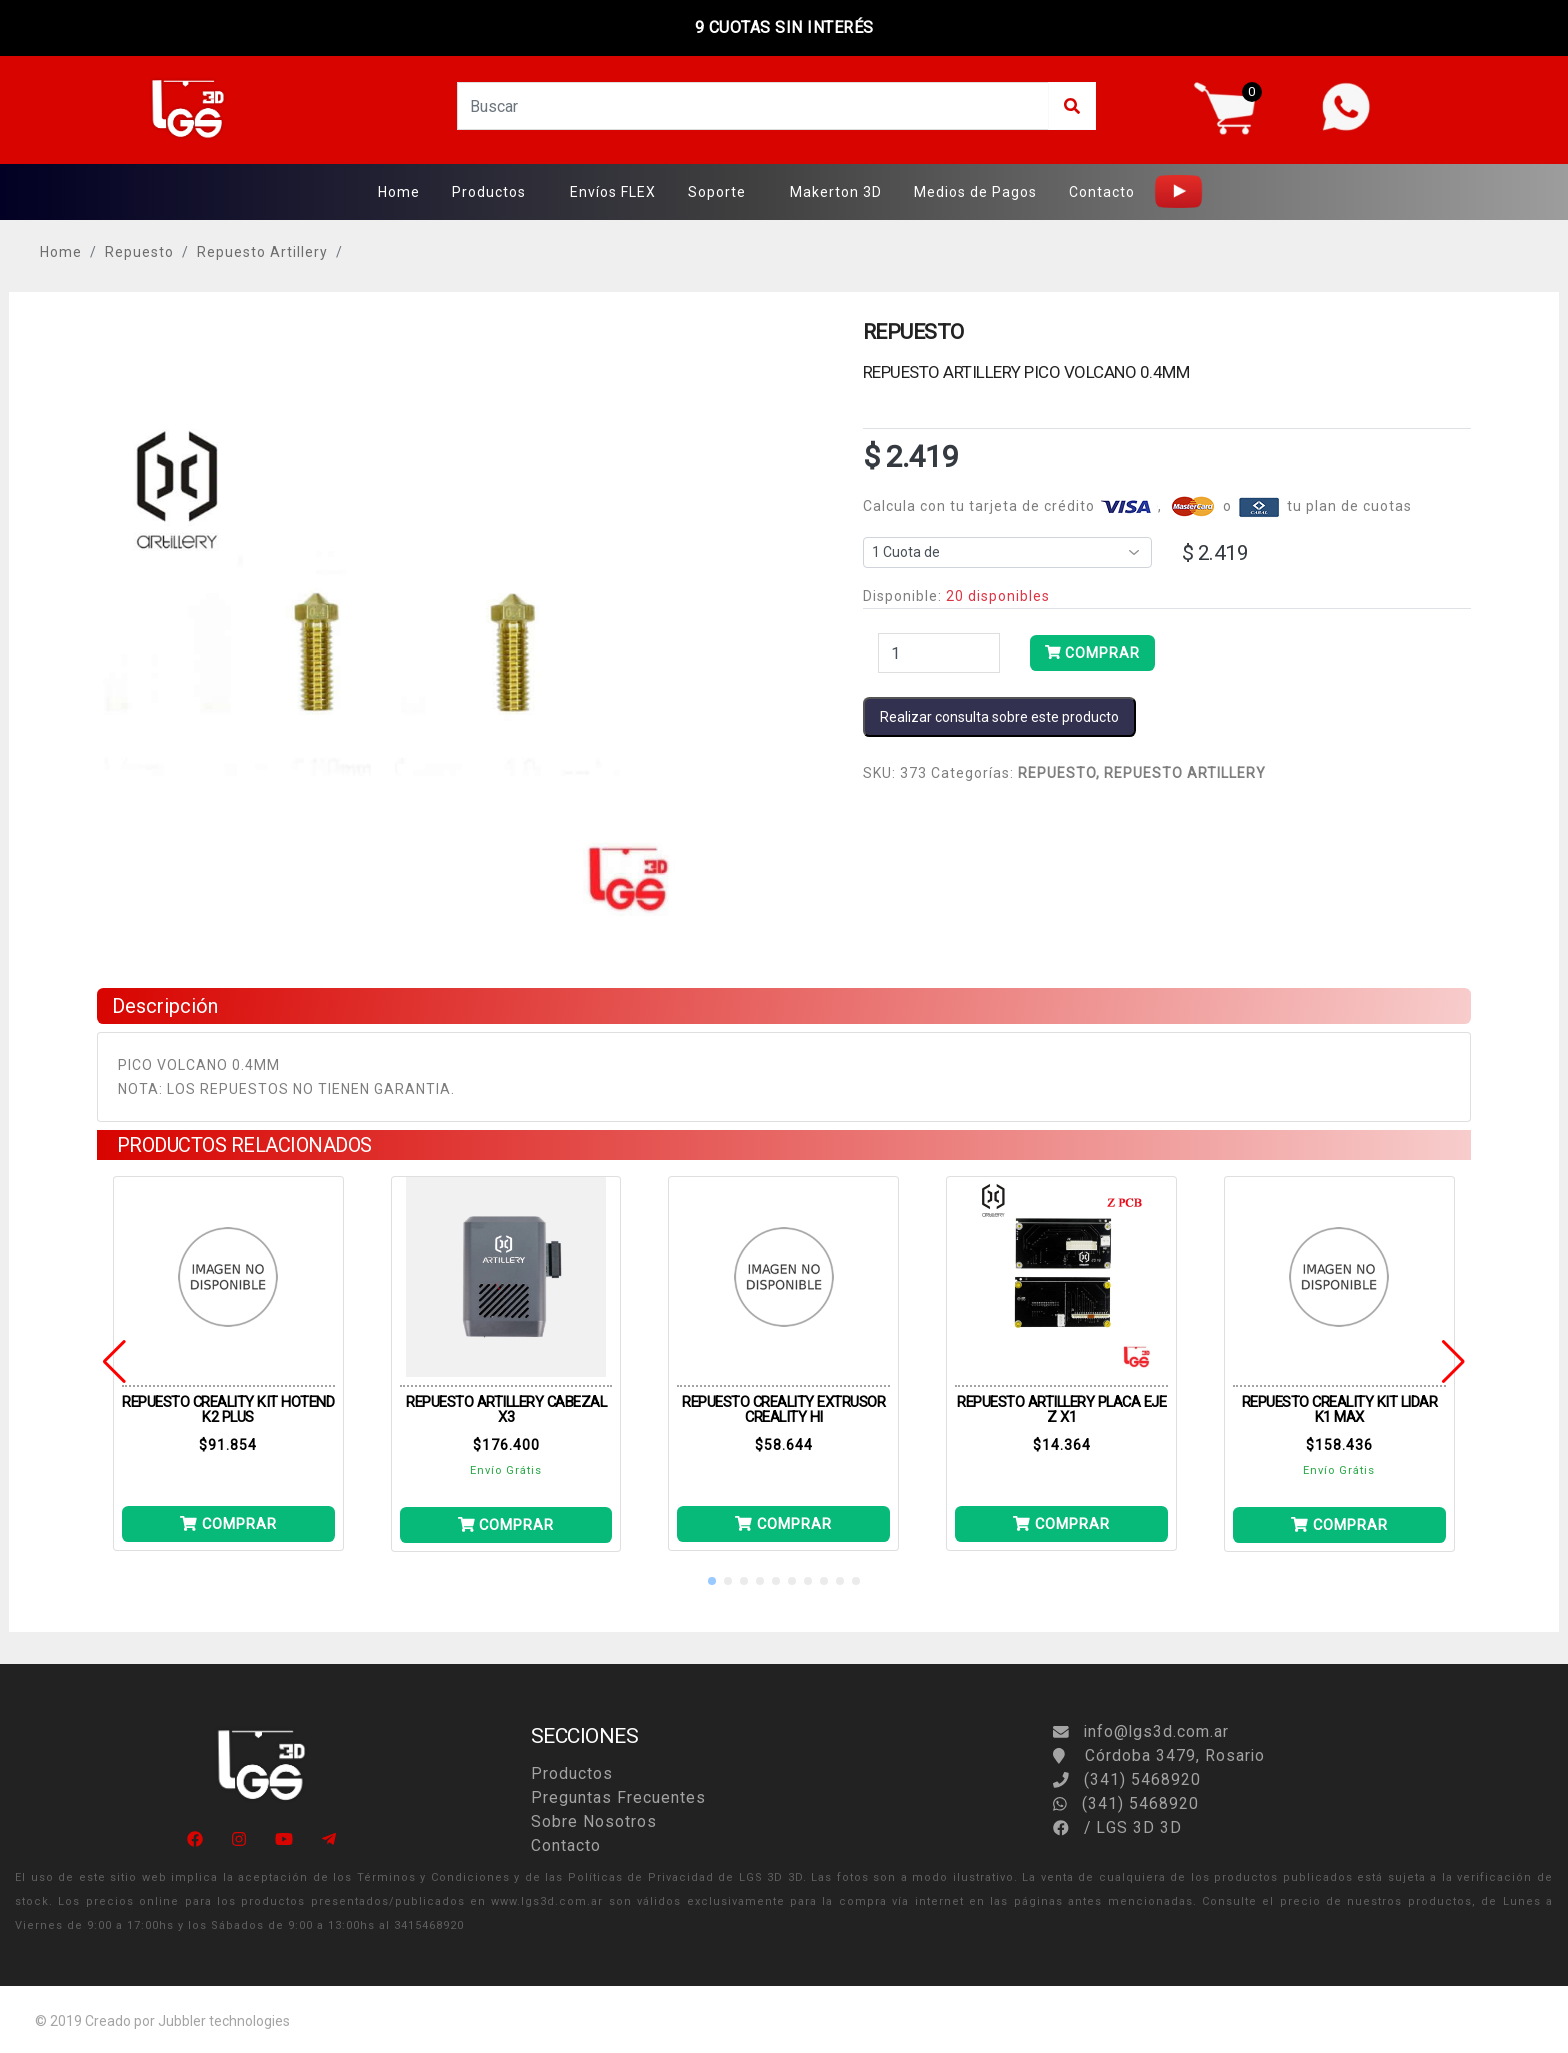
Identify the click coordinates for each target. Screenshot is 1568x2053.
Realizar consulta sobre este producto (999, 717)
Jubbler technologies (224, 2021)
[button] (712, 1581)
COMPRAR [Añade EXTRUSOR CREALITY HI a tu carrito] (783, 1524)
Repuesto (139, 252)
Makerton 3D (836, 192)
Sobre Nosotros (594, 1821)
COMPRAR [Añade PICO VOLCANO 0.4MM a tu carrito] (1092, 653)
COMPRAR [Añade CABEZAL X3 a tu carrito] (506, 1525)
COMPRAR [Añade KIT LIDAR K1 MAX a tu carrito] (1339, 1525)
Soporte (717, 192)
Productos (489, 192)
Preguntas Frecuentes (618, 1797)
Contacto (1102, 192)
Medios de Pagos (975, 192)
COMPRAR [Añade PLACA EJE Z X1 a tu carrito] (1061, 1524)
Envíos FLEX (613, 192)
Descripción (165, 1006)
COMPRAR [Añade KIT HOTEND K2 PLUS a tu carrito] (228, 1524)
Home (399, 192)
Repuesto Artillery (262, 252)
